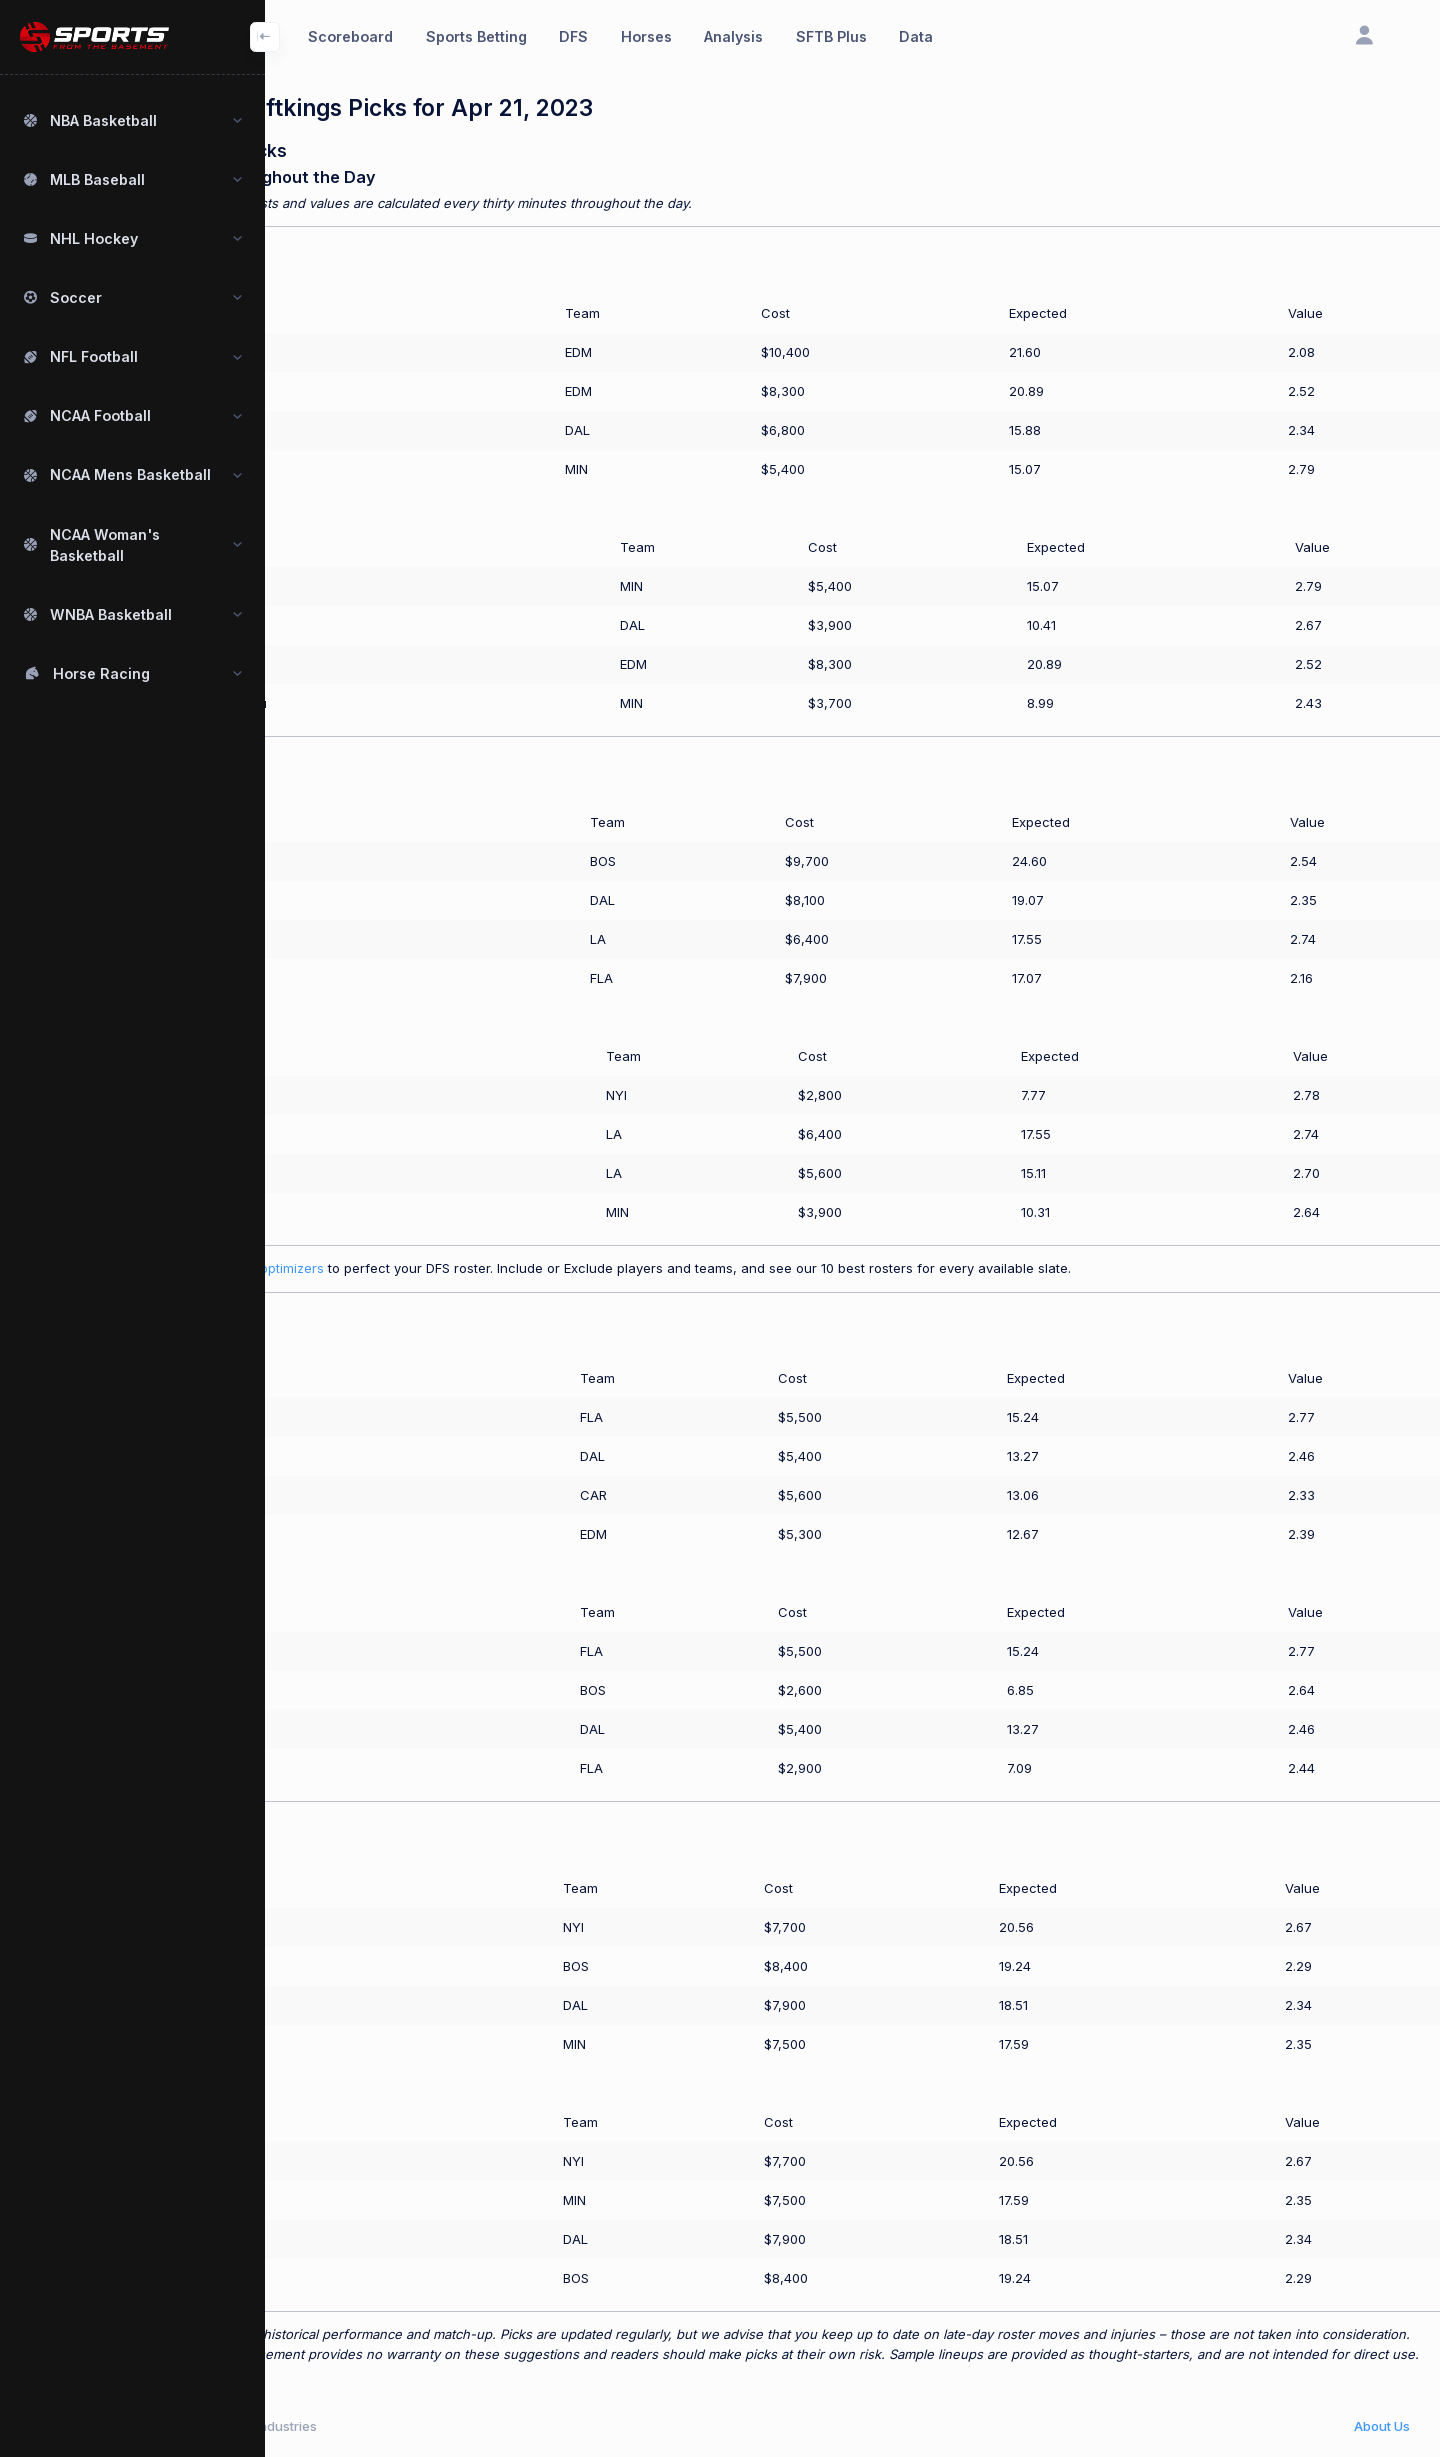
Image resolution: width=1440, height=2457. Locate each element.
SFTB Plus (831, 36)
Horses (646, 36)
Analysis (733, 36)
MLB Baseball (97, 179)
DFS (573, 36)
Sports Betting (476, 36)
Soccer (76, 297)
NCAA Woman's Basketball (105, 545)
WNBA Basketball (111, 614)
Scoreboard (350, 36)
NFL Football (94, 356)
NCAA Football (100, 415)
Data (916, 36)
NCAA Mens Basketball (130, 474)
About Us (1382, 2426)
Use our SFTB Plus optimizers (356, 1268)
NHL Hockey (94, 238)
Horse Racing (101, 673)
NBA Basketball (103, 120)
